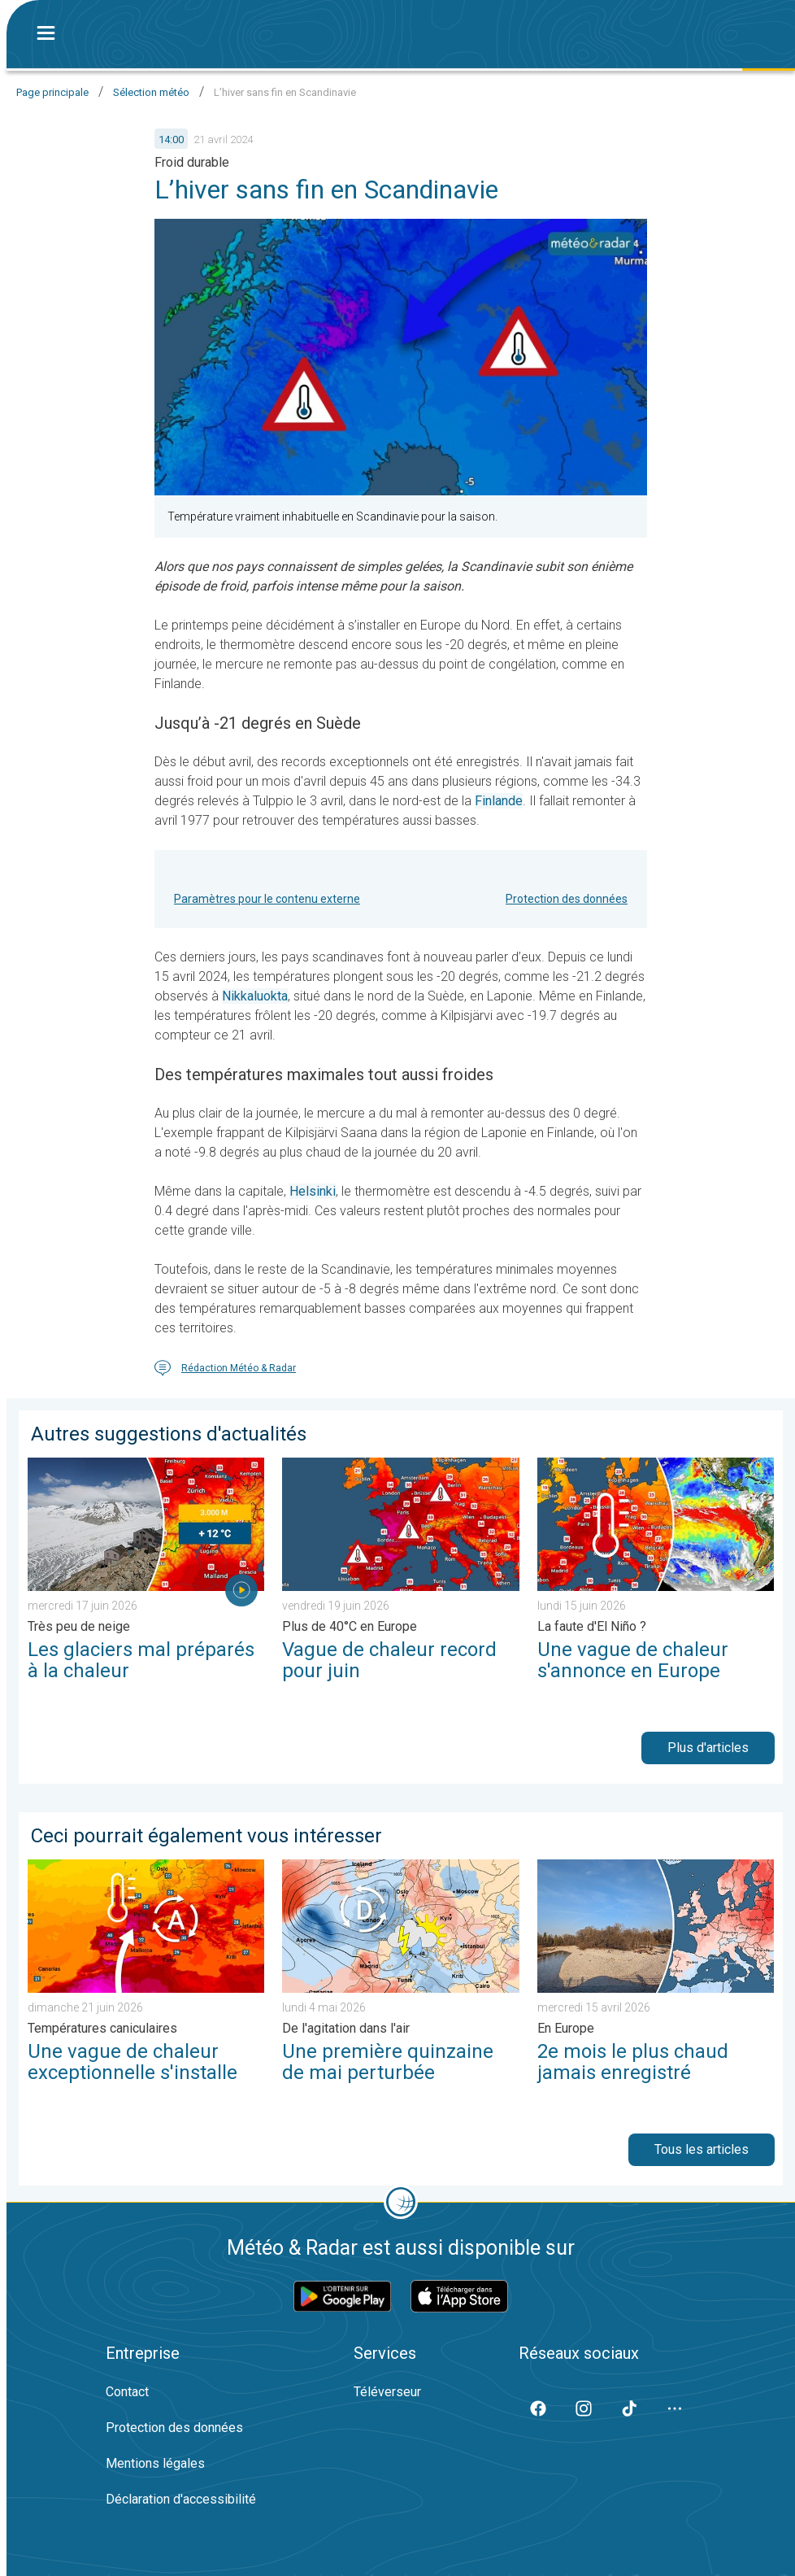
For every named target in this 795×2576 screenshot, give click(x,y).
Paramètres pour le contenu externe (267, 898)
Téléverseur (387, 2391)
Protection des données (567, 898)
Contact (127, 2391)
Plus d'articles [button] (708, 1747)
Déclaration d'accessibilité (181, 2499)
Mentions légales (155, 2463)
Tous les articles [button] (701, 2149)
